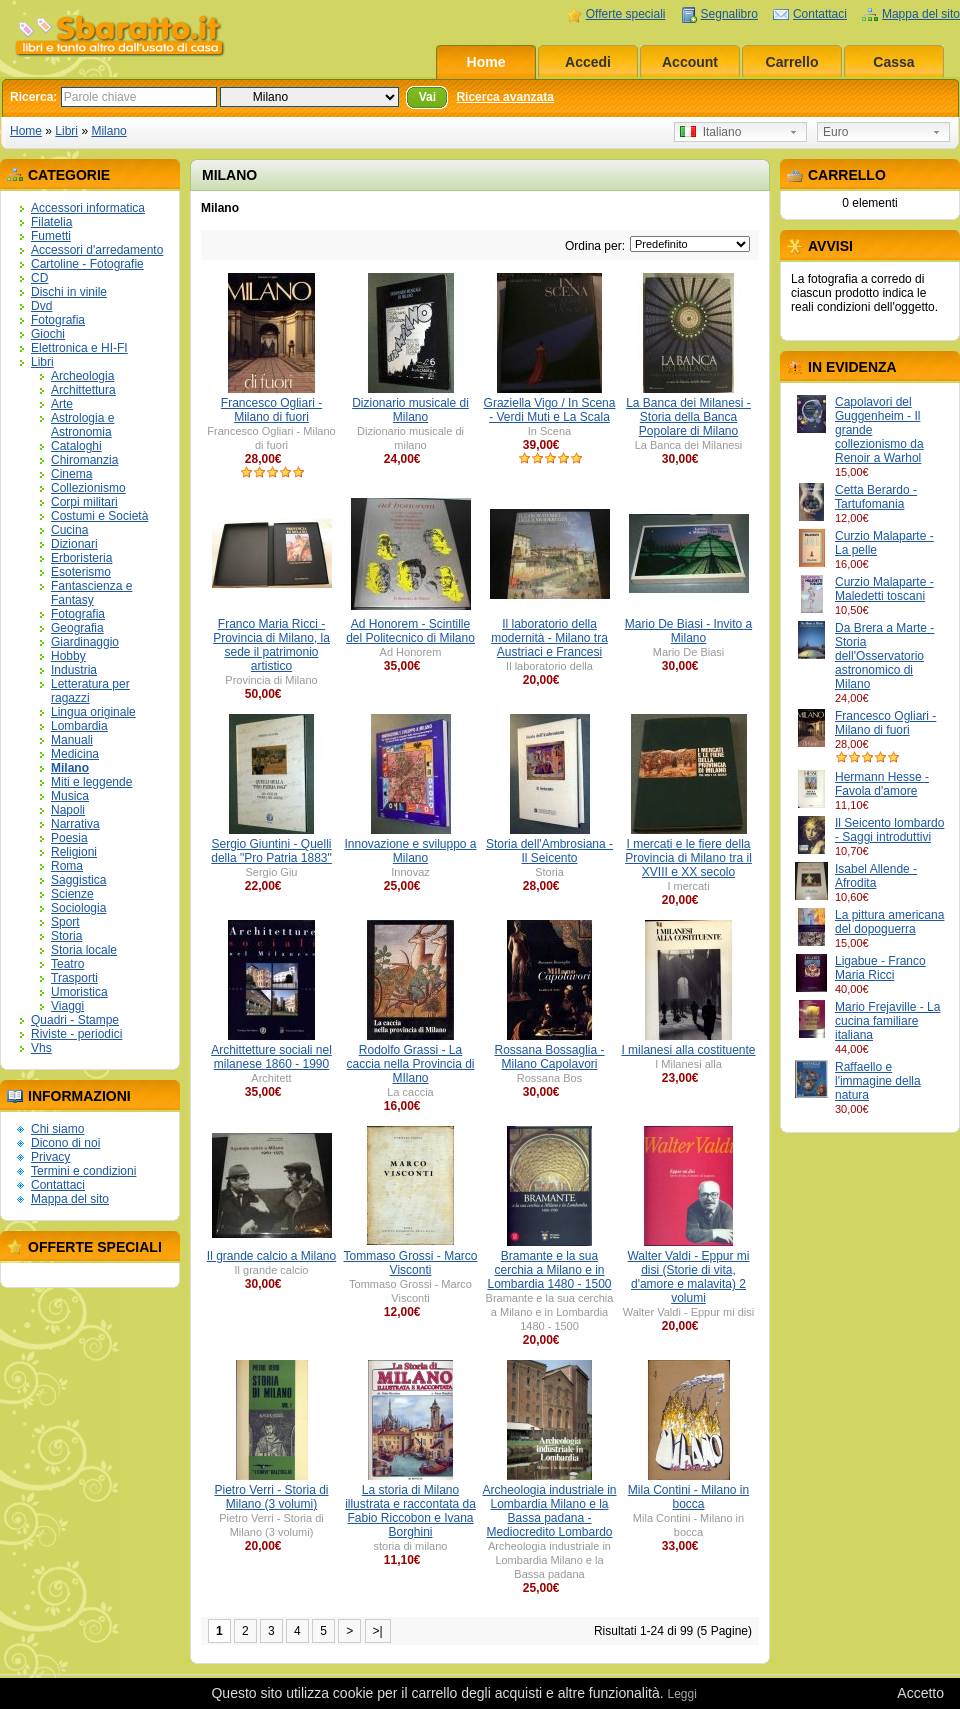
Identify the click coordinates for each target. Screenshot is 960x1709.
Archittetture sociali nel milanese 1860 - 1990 (271, 1057)
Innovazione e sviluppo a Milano (410, 851)
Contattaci (820, 14)
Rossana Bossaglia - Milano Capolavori (549, 1057)
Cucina (69, 530)
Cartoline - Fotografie (87, 264)
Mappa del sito (921, 14)
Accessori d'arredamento (97, 250)
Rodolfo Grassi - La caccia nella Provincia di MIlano (410, 1064)
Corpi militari (84, 502)
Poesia (69, 838)
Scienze (72, 894)
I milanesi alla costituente (688, 1050)
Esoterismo (81, 572)
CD (39, 278)
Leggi (681, 1694)
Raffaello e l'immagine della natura (878, 1081)
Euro (835, 132)
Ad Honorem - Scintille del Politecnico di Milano (410, 631)
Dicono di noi (65, 1143)
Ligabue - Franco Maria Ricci (880, 968)
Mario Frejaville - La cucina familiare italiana (887, 1021)
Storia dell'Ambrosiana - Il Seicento (549, 851)
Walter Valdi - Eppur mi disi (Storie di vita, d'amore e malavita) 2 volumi (688, 1277)
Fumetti (51, 236)
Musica (70, 796)
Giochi (48, 334)
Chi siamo (57, 1129)
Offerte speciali (626, 14)
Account (690, 62)
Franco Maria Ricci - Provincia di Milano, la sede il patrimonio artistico (271, 645)
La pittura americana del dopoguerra (889, 922)
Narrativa (75, 824)
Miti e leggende (91, 782)
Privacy (50, 1157)
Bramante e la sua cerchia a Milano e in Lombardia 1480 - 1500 (549, 1270)
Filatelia (51, 222)
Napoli (68, 810)
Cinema (71, 474)
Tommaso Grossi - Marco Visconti (410, 1263)
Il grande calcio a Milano (271, 1256)
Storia (66, 936)
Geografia (77, 628)
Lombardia (79, 726)
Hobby (68, 656)
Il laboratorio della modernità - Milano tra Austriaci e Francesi (549, 638)
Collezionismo (88, 488)
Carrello (792, 62)
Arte (62, 404)
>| (378, 1631)
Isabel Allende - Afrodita (876, 876)
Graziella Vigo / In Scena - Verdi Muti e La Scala (550, 410)
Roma (67, 866)
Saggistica (78, 880)
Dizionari (74, 544)
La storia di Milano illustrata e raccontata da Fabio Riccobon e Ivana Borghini (410, 1511)
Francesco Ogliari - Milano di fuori (885, 723)
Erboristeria (81, 558)
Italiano (710, 132)
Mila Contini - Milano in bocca (688, 1497)
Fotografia (58, 320)
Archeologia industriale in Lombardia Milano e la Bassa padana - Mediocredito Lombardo (549, 1511)
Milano (108, 131)
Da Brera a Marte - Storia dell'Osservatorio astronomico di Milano (884, 656)
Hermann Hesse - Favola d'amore (882, 784)
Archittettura (83, 390)
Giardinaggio (85, 642)
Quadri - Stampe (75, 1020)
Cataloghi (76, 446)
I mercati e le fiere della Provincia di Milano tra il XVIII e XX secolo (688, 858)
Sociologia (78, 908)
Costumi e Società (99, 516)
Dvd (41, 306)
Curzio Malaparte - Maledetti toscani (884, 589)
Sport (65, 922)
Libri (66, 131)
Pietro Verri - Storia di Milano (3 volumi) (271, 1497)
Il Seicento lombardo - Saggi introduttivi (889, 830)
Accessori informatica (88, 208)
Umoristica (79, 992)
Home (486, 62)
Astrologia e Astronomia (82, 425)
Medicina (75, 754)
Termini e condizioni (83, 1171)
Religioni (74, 852)
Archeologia (82, 376)
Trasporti (74, 978)
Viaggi (67, 1006)
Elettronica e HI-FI (79, 348)
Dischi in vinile (69, 292)
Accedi (588, 62)
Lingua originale (93, 712)
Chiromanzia (84, 460)
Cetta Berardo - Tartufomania (876, 497)
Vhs (41, 1048)
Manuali (72, 740)
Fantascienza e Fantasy (91, 593)
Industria (74, 670)
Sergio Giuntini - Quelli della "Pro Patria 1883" (271, 851)
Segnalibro (729, 14)
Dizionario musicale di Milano (410, 410)
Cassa (893, 62)
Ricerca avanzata (504, 97)
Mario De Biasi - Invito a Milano (688, 631)
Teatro (67, 964)
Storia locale (84, 950)
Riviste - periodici (76, 1034)
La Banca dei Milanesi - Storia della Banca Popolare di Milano (688, 417)
